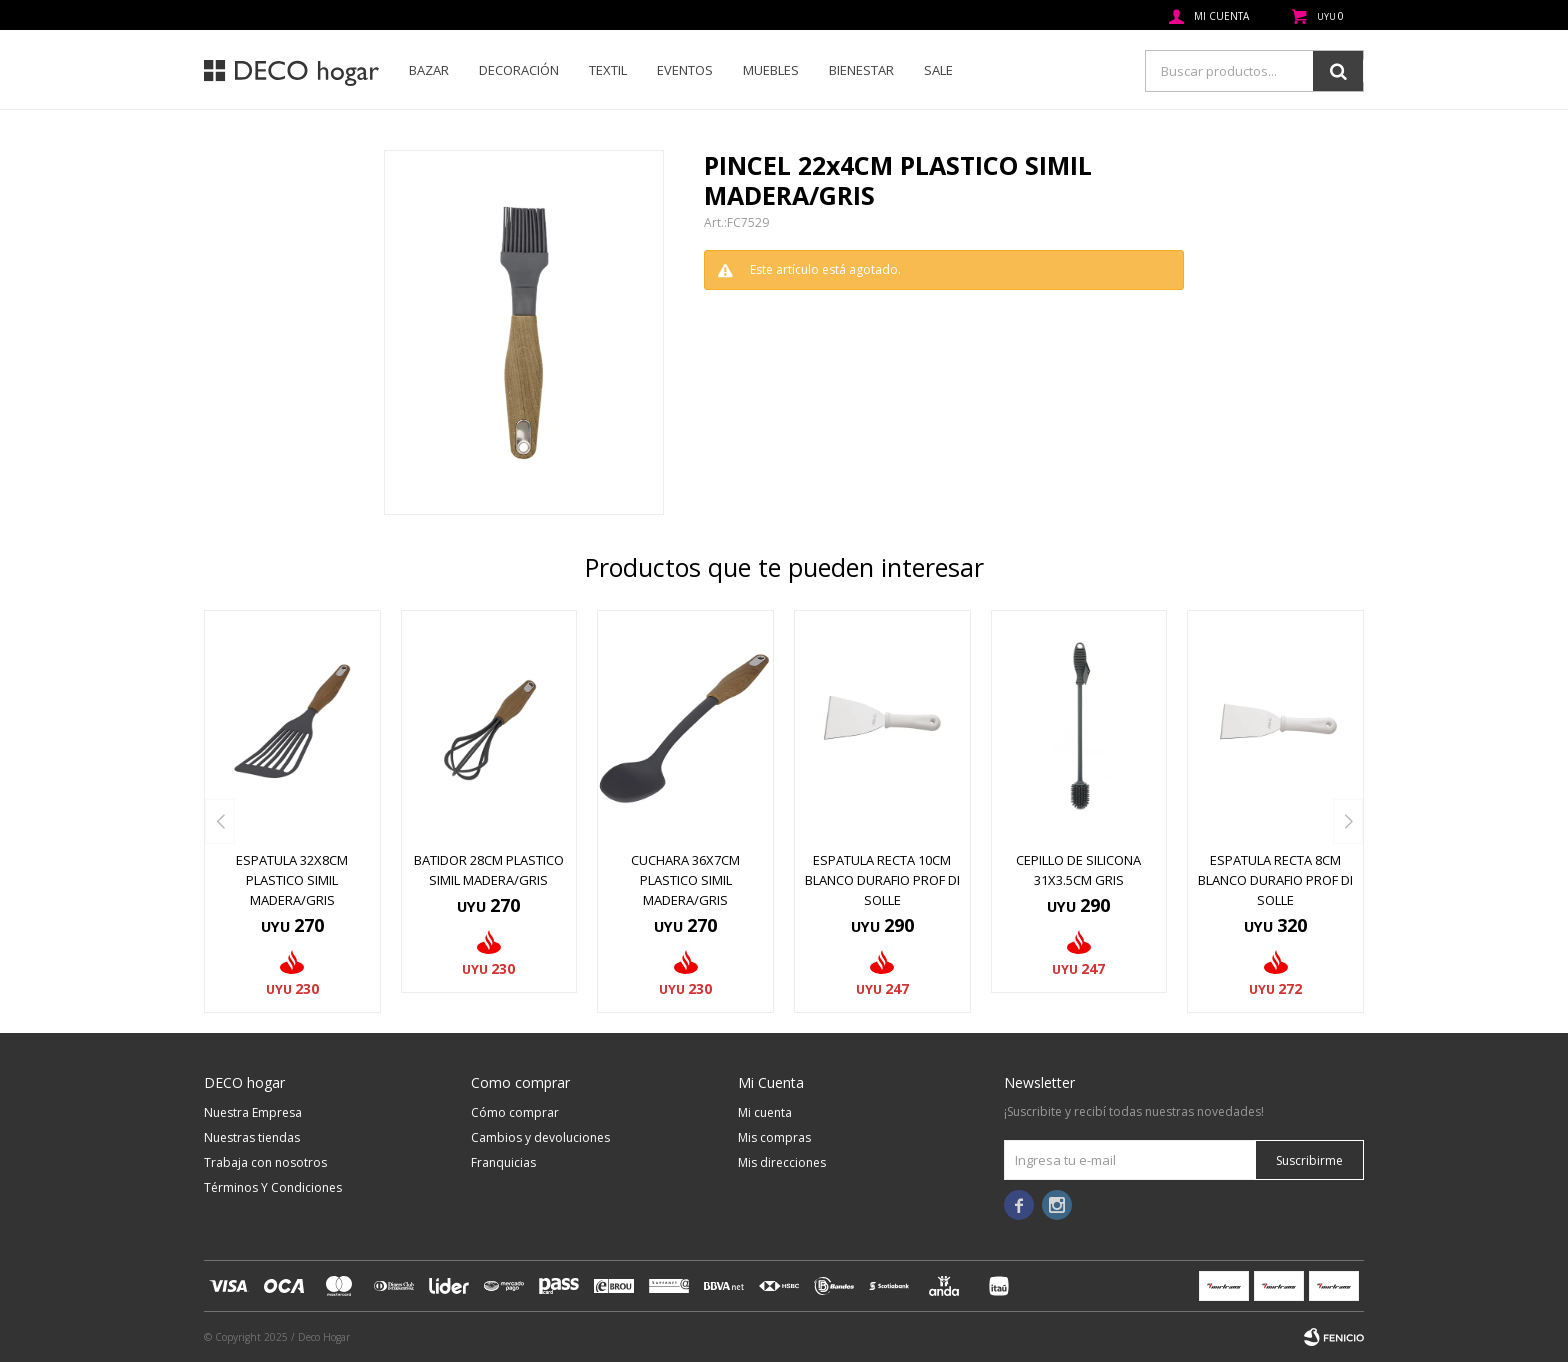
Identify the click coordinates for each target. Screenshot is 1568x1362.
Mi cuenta (765, 1112)
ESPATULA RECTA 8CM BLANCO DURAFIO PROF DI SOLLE (1275, 880)
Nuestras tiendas (252, 1137)
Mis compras (774, 1137)
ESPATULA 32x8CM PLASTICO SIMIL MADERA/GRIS (292, 880)
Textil (608, 70)
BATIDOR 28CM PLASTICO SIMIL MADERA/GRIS (489, 870)
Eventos (685, 70)
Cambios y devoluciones (540, 1137)
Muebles (771, 70)
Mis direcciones (782, 1162)
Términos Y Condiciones (273, 1187)
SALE (938, 70)
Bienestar (861, 70)
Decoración (519, 70)
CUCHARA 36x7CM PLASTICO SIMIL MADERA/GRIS (685, 880)
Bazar (429, 70)
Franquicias (503, 1162)
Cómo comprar (515, 1112)
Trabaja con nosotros (265, 1162)
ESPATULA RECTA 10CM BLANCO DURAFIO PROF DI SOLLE (882, 880)
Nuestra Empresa (253, 1112)
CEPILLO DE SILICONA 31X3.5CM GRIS (1078, 870)
